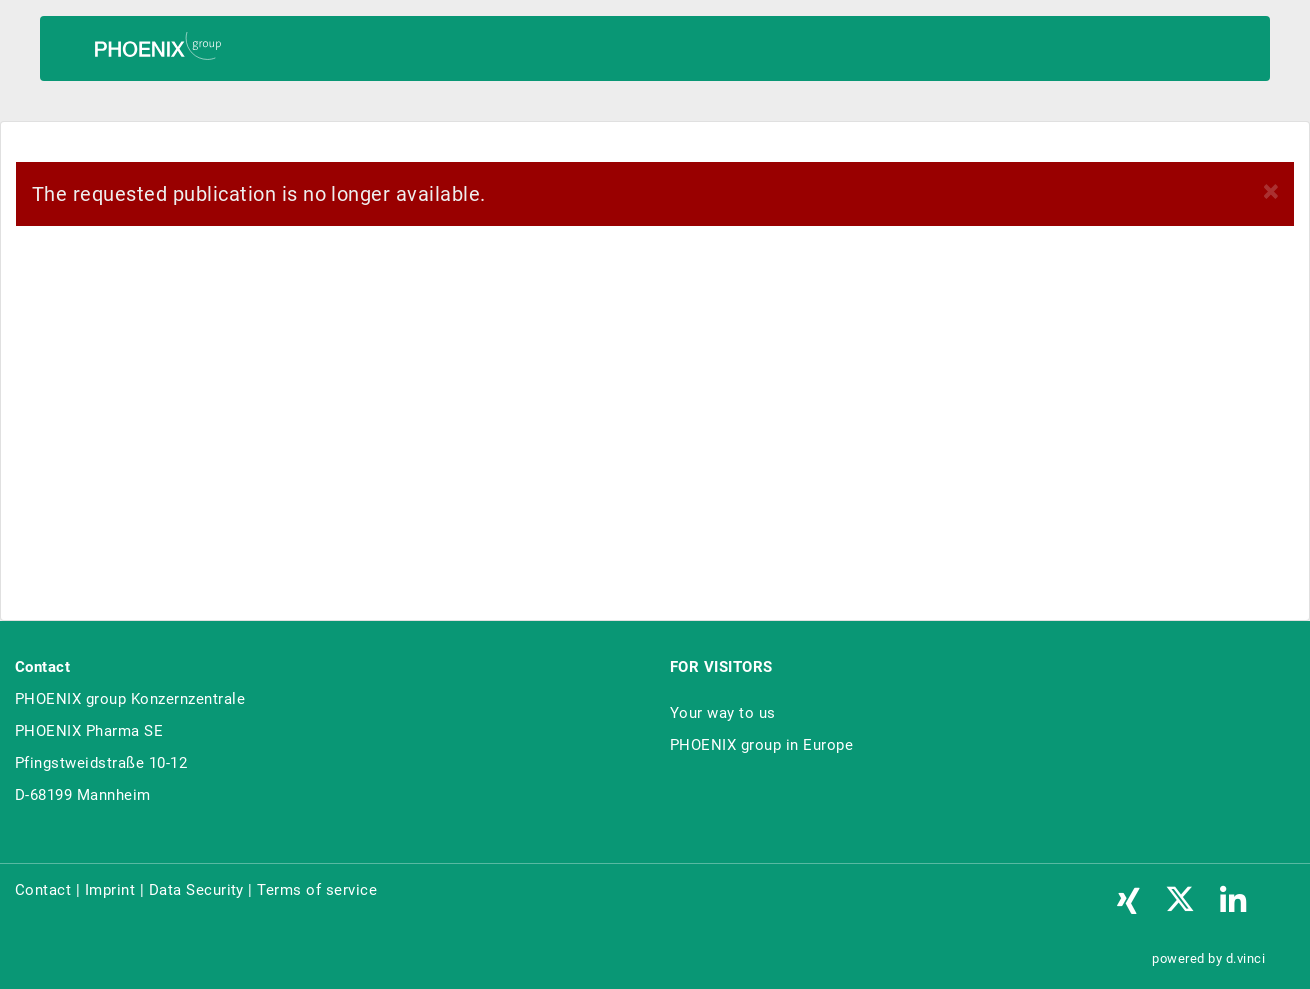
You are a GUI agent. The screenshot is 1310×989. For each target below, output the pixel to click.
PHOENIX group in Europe (761, 745)
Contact (43, 890)
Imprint (110, 890)
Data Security (196, 890)
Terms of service (317, 890)
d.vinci (1245, 958)
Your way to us (723, 713)
